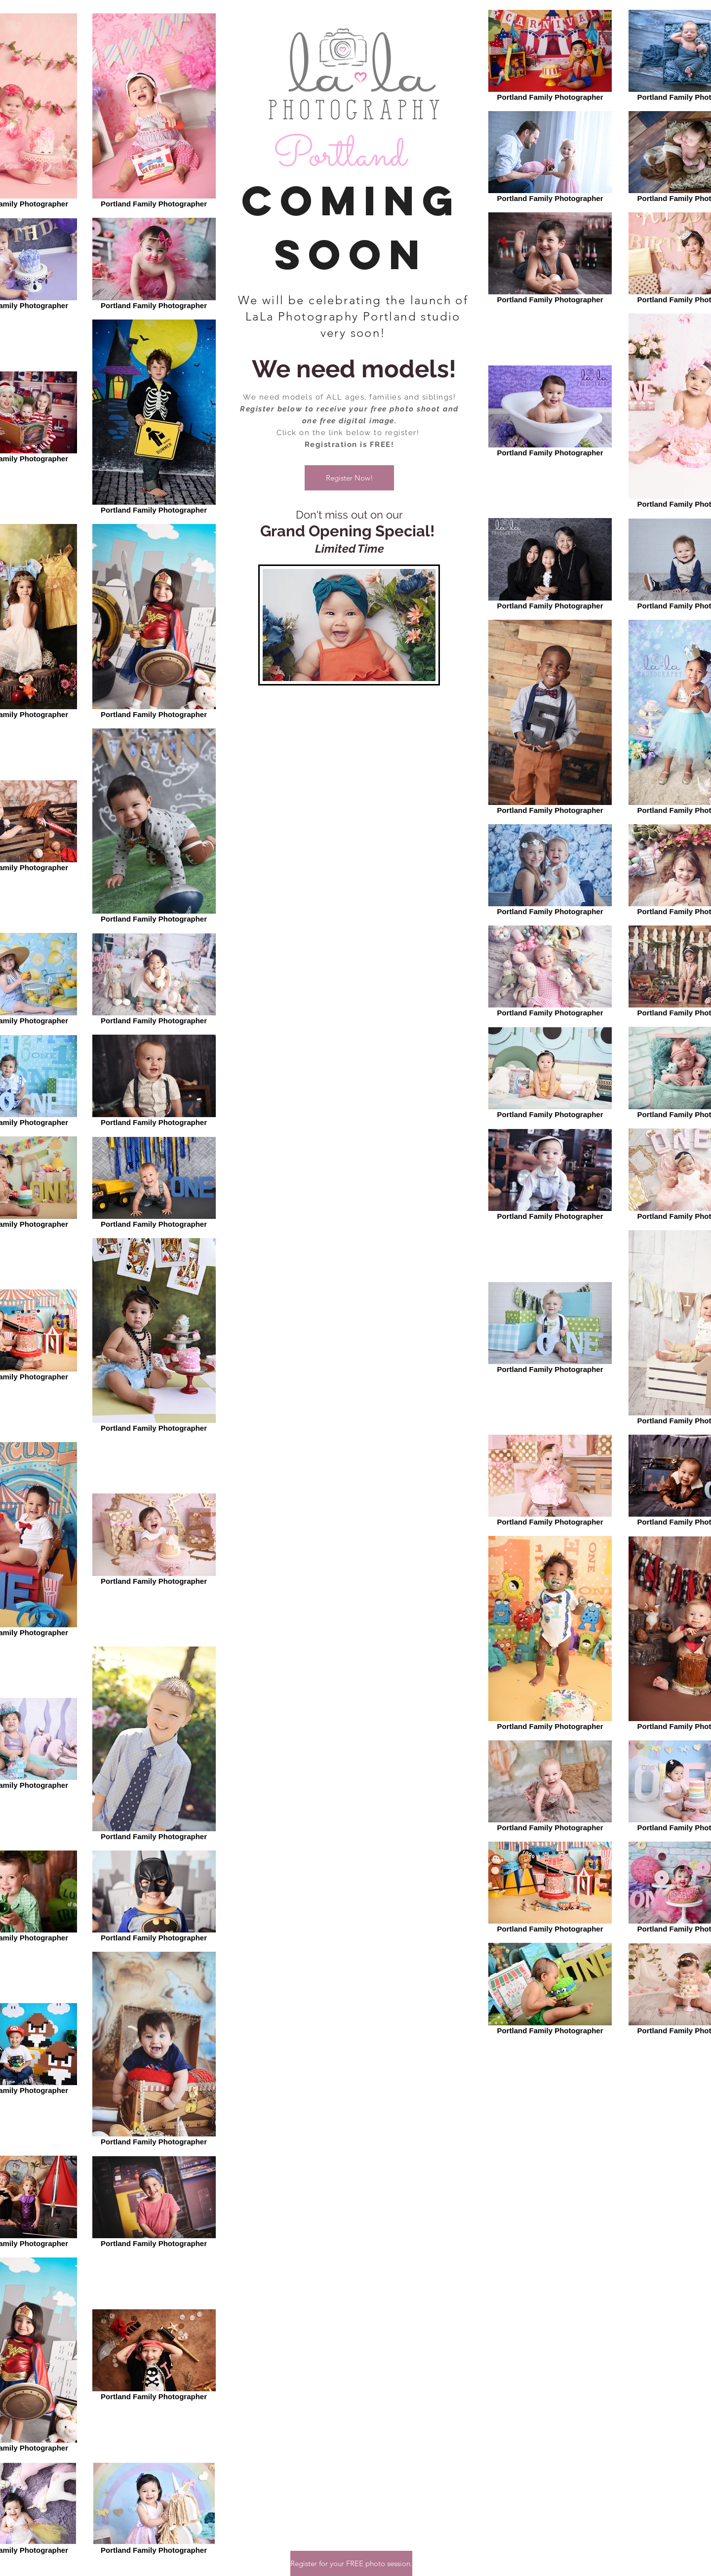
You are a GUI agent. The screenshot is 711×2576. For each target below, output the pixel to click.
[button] (349, 477)
